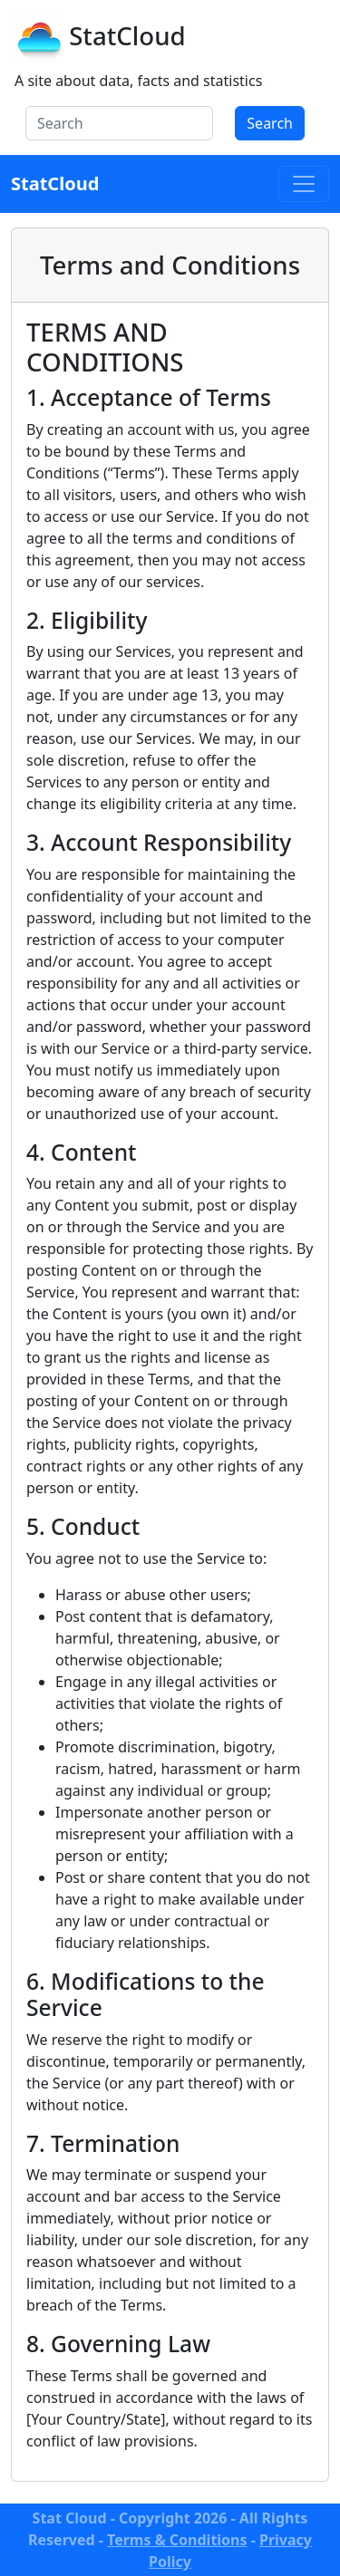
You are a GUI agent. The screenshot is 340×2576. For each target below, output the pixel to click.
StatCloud (127, 35)
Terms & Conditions (177, 2540)
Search (270, 123)
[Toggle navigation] (303, 184)
